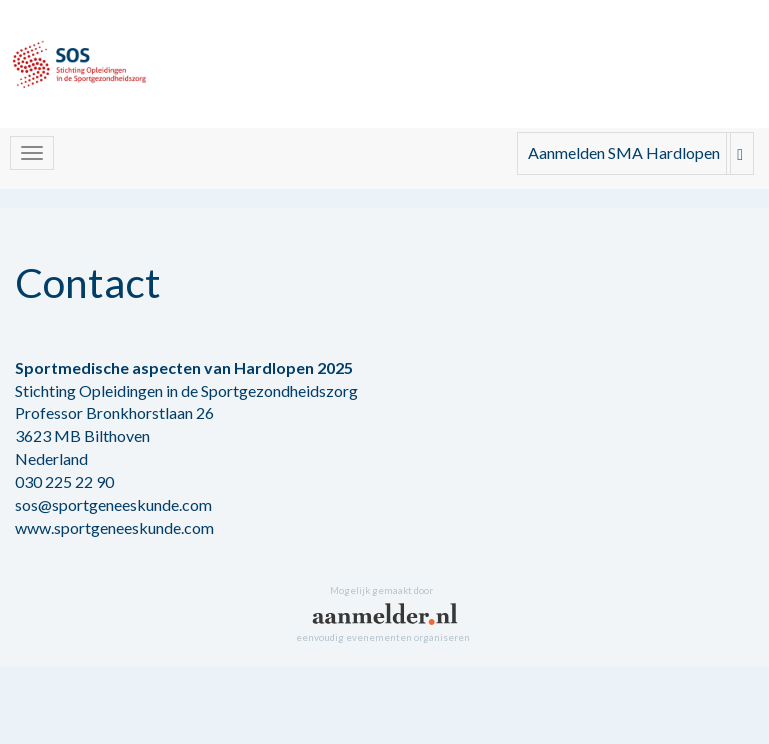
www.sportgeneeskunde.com (114, 527)
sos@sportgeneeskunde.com (113, 504)
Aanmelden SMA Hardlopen (624, 152)
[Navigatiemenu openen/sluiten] (32, 153)
